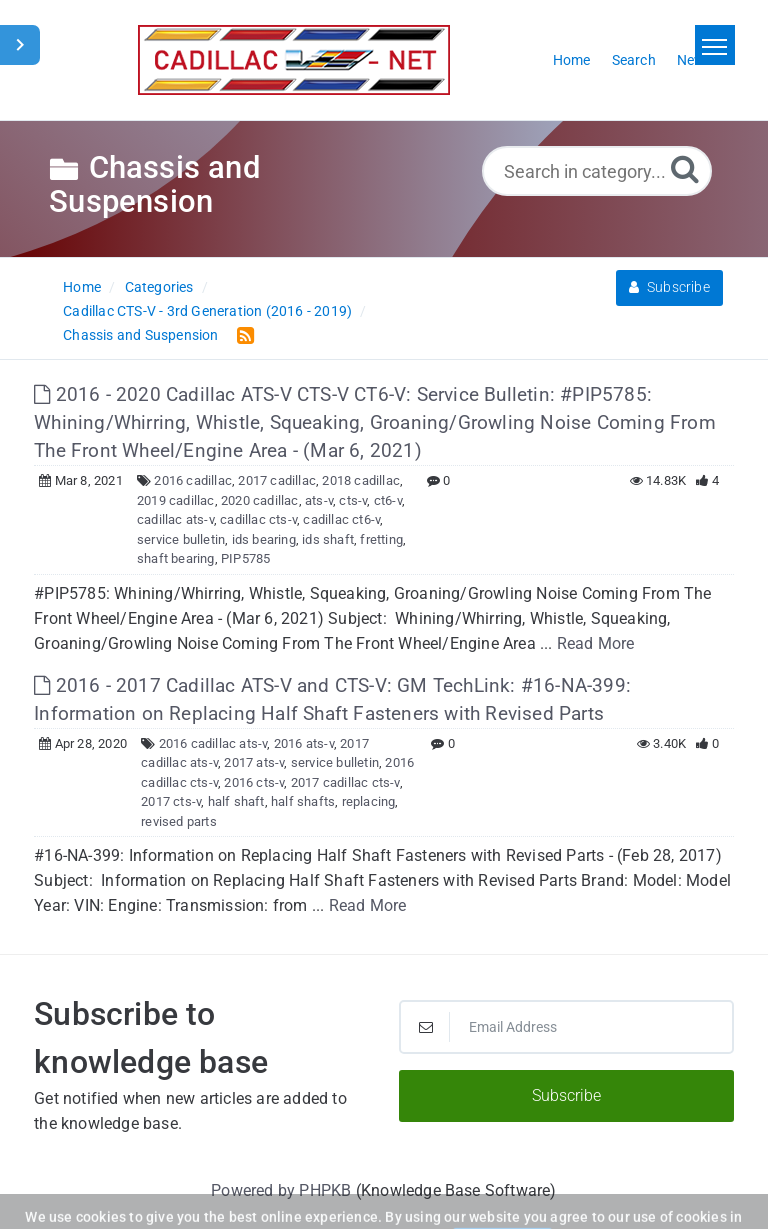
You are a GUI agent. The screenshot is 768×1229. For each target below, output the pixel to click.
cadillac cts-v (258, 519)
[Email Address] (566, 1027)
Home (82, 287)
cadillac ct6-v (341, 519)
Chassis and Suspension (140, 335)
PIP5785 (245, 558)
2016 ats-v (304, 743)
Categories (159, 287)
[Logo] (294, 60)
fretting (381, 539)
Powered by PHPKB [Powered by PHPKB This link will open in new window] (281, 1190)
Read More (596, 643)
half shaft (236, 801)
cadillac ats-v (175, 519)
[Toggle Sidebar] (20, 45)
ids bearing (264, 539)
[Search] (685, 168)
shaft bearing (176, 558)
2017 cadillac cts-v (345, 782)
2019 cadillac (176, 500)
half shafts (303, 801)
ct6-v (388, 500)
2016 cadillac (193, 480)
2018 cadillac (361, 480)
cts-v (353, 500)
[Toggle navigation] (715, 45)
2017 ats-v (254, 762)
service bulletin (181, 539)
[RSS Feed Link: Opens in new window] (241, 334)
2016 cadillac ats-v (213, 743)
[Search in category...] (597, 171)
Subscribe (669, 287)
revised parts (179, 821)
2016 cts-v (254, 782)
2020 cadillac (260, 500)
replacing (369, 801)
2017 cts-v (171, 801)
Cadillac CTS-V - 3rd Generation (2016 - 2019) (207, 311)
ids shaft (328, 539)
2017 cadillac (277, 480)
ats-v (319, 500)
